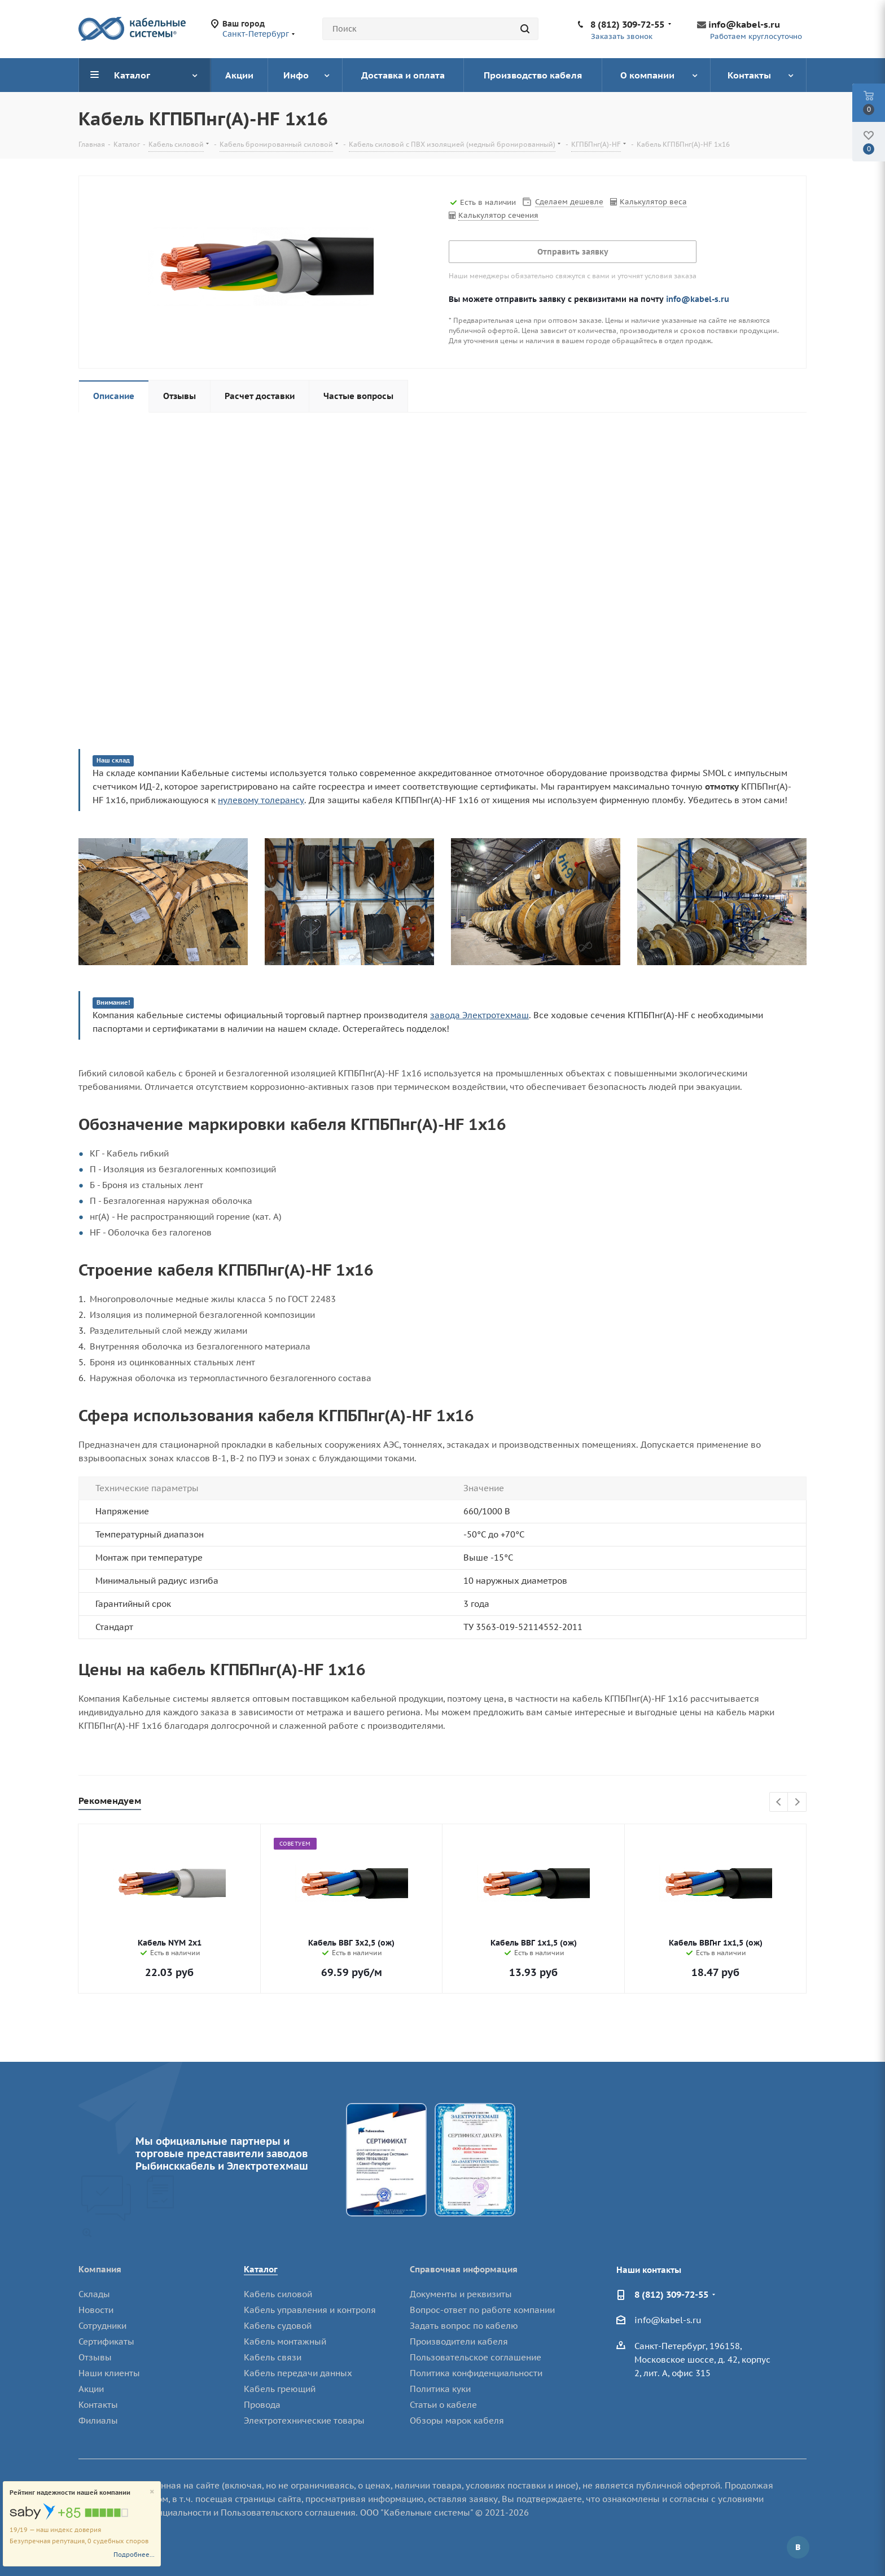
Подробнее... (134, 2555)
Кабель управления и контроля (310, 2310)
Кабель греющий (280, 2389)
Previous (779, 1802)
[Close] (152, 2492)
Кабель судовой (278, 2325)
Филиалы (98, 2420)
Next (797, 1802)
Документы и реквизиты (461, 2294)
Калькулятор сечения (498, 215)
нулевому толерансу (261, 800)
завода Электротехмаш (479, 1015)
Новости (95, 2310)
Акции (91, 2389)
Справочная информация (464, 2269)
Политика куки (440, 2389)
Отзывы (95, 2357)
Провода (262, 2404)
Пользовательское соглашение (475, 2357)
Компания (99, 2269)
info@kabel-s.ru (744, 24)
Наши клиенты (109, 2373)
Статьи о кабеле (443, 2404)
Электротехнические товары (304, 2420)
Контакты (98, 2404)
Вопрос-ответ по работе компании (482, 2310)
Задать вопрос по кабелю (464, 2325)
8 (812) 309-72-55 (627, 24)
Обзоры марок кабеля (457, 2420)
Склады (94, 2294)
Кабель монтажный (285, 2341)
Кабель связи (272, 2357)
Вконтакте (798, 2547)
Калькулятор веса (653, 202)
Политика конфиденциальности (476, 2373)
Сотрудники (102, 2325)
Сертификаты (106, 2341)
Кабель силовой (278, 2294)
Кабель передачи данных (298, 2373)
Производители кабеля (459, 2341)
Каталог (261, 2269)
